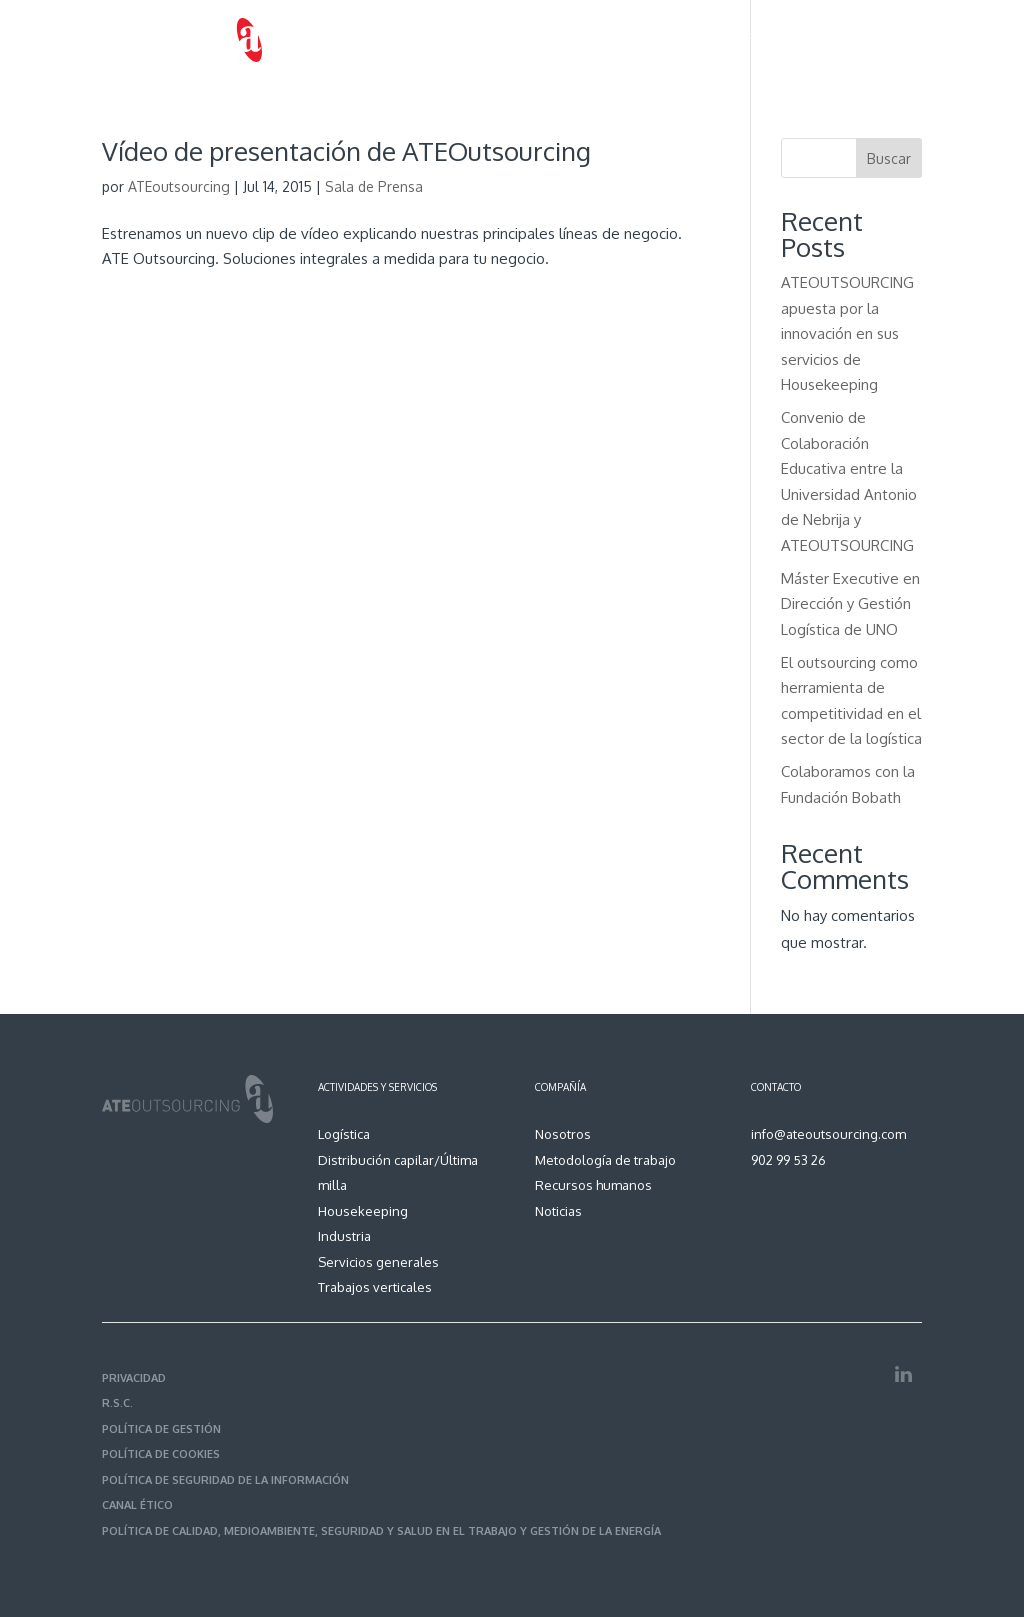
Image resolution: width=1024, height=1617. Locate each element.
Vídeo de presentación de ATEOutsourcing (346, 150)
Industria (344, 1236)
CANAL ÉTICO (137, 1505)
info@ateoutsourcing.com (828, 1134)
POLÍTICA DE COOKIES (161, 1454)
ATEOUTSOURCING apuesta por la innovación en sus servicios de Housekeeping (847, 333)
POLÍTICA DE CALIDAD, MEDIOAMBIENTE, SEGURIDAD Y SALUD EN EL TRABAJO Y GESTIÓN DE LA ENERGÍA (381, 1531)
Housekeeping (363, 1211)
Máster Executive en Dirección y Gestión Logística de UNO (850, 604)
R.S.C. (117, 1403)
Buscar (889, 158)
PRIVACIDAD (134, 1378)
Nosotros (331, 40)
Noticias (817, 40)
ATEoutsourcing (179, 186)
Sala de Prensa (374, 186)
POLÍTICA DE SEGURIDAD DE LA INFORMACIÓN (225, 1480)
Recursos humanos (712, 40)
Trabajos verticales (375, 1287)
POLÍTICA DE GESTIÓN (161, 1429)
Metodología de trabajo (557, 40)
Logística (344, 1134)
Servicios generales (378, 1262)
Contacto (894, 40)
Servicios (412, 40)
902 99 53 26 (788, 1160)
